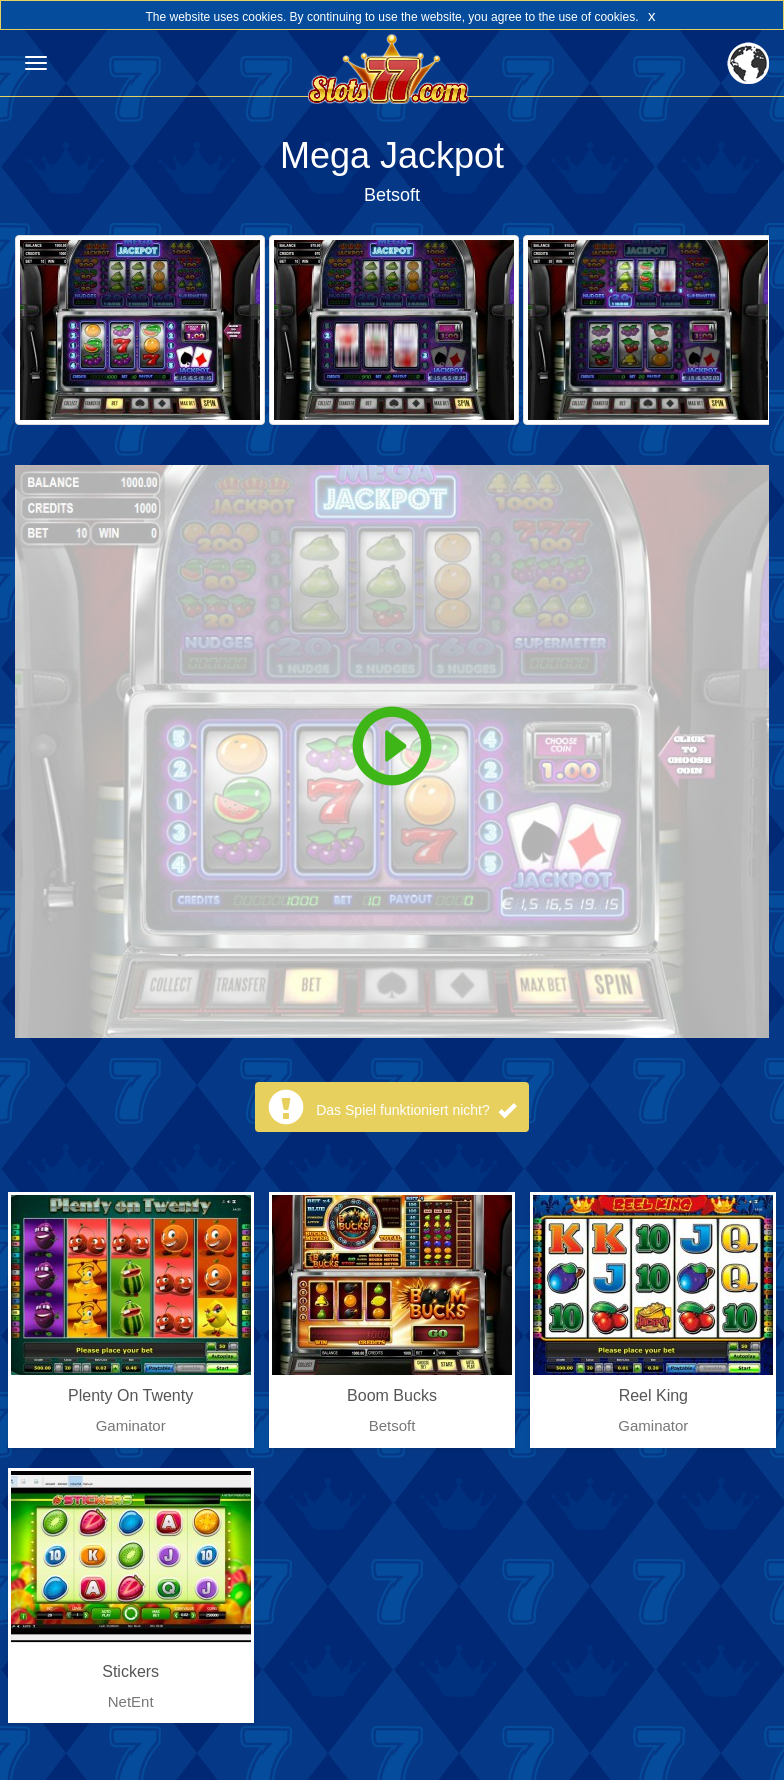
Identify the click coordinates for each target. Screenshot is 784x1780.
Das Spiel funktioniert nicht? (415, 1110)
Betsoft (392, 195)
